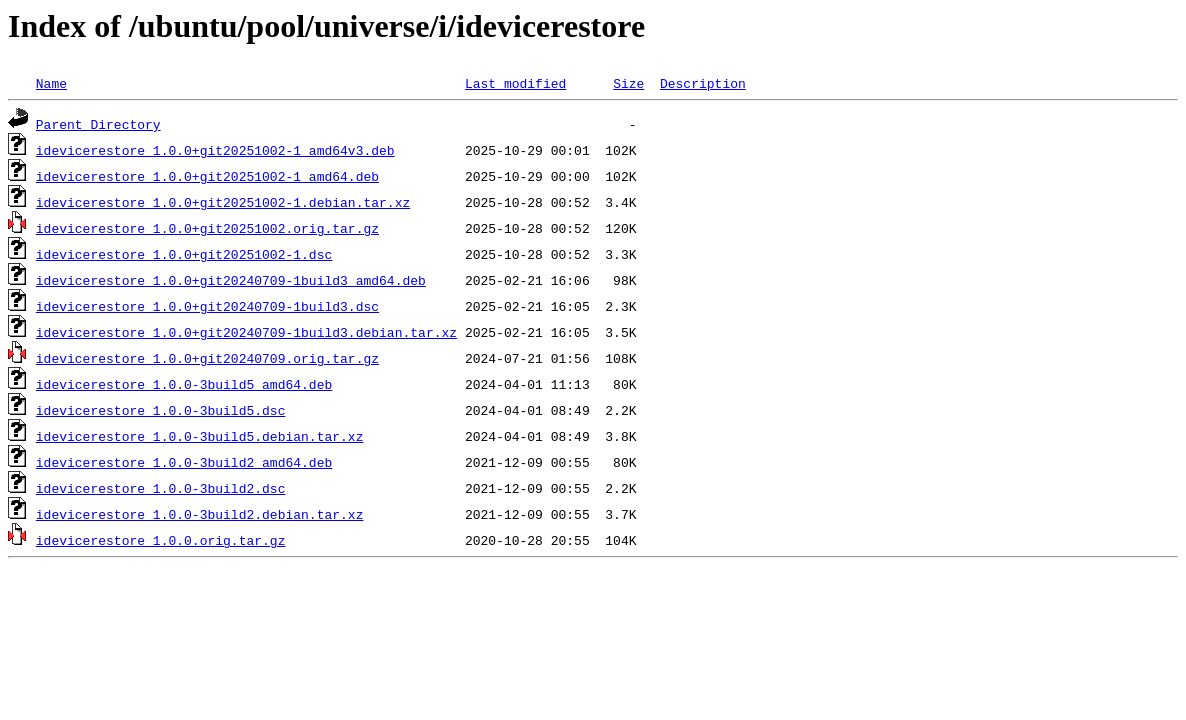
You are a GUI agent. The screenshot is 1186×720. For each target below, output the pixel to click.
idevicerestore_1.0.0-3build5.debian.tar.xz (200, 436)
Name (51, 83)
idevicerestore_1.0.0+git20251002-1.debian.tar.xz (223, 202)
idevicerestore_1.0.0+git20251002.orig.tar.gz (207, 228)
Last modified (515, 83)
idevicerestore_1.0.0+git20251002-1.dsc (184, 254)
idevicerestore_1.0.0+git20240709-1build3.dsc (207, 306)
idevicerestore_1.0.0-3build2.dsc (161, 488)
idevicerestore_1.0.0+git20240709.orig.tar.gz (207, 358)
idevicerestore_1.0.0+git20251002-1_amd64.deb (207, 176)
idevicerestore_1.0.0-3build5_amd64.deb (184, 384)
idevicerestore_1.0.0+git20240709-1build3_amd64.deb (231, 280)
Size (628, 83)
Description (703, 83)
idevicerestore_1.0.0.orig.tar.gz (161, 540)
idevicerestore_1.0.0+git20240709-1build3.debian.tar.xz (246, 332)
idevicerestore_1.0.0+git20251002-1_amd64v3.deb (215, 150)
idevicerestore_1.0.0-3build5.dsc (161, 410)
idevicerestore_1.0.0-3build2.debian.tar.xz (200, 514)
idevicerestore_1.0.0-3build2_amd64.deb (184, 462)
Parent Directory (98, 124)
